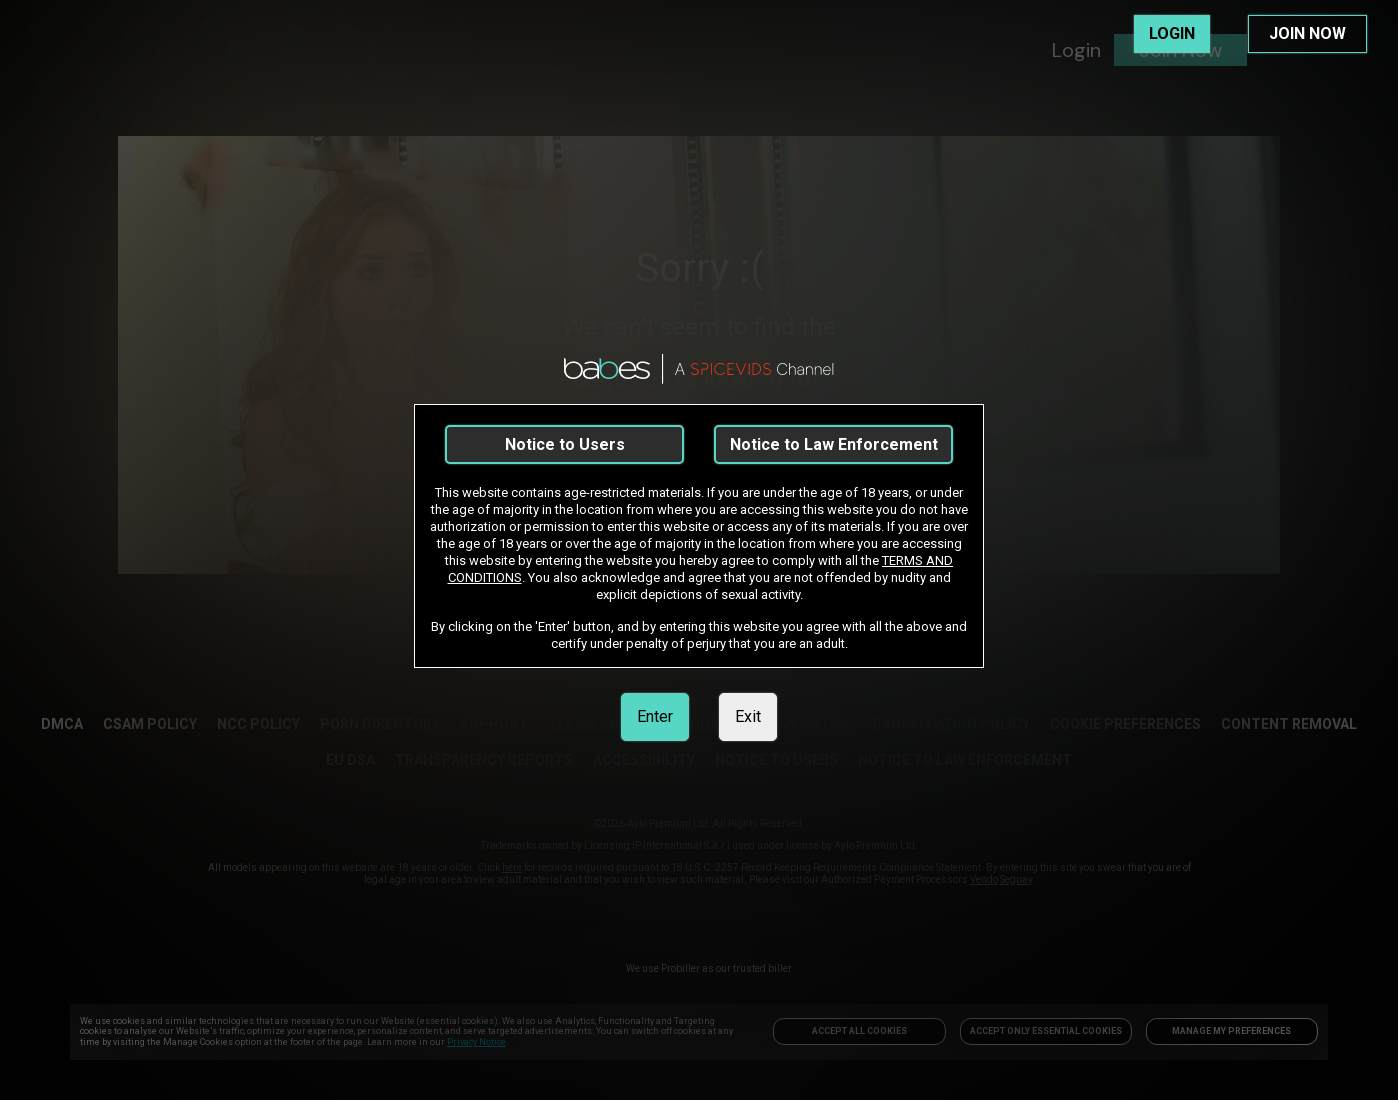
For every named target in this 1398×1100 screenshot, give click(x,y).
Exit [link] (748, 716)
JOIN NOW (1307, 33)
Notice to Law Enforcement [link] (834, 444)
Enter (655, 716)
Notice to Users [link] (565, 444)
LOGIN (1172, 33)
